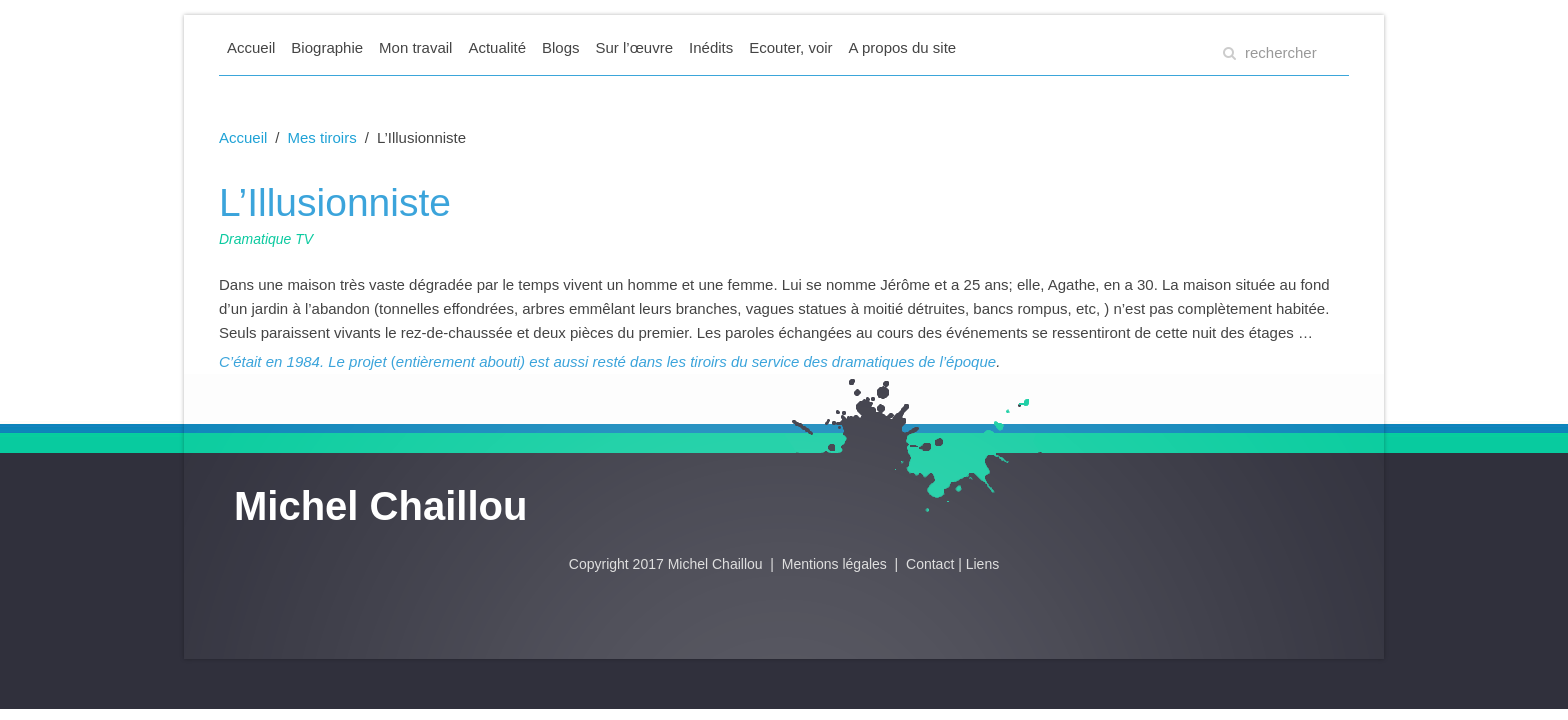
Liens (982, 564)
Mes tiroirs (322, 137)
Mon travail (415, 47)
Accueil (251, 47)
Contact (930, 564)
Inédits (711, 47)
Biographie (327, 47)
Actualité (497, 47)
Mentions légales (836, 564)
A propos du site (903, 47)
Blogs (561, 47)
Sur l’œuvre (635, 47)
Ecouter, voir (790, 47)
